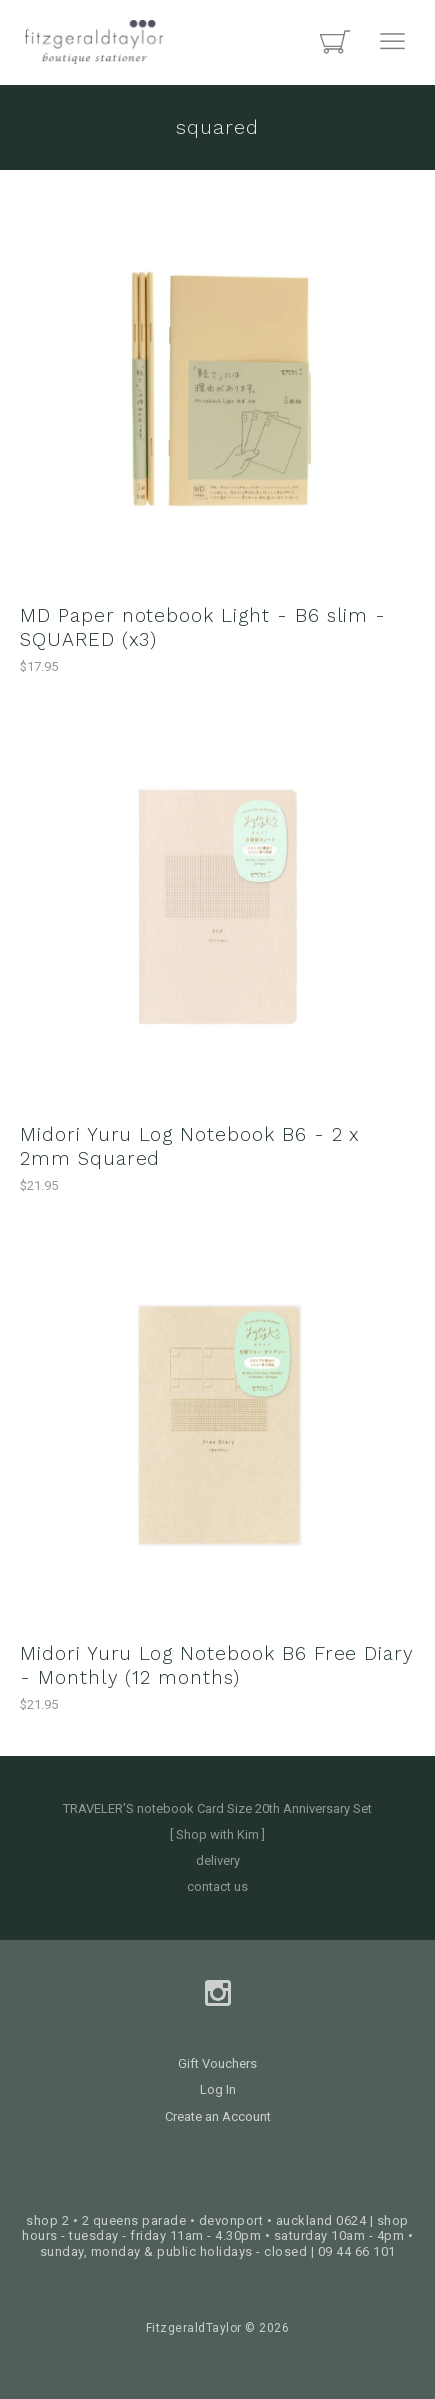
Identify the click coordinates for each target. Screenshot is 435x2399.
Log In (218, 2089)
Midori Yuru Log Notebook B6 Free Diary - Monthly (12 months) (217, 1665)
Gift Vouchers (217, 2063)
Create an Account (218, 2116)
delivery (218, 1860)
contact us (217, 1886)
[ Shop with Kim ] (217, 1834)
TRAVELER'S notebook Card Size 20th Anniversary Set (217, 1808)
